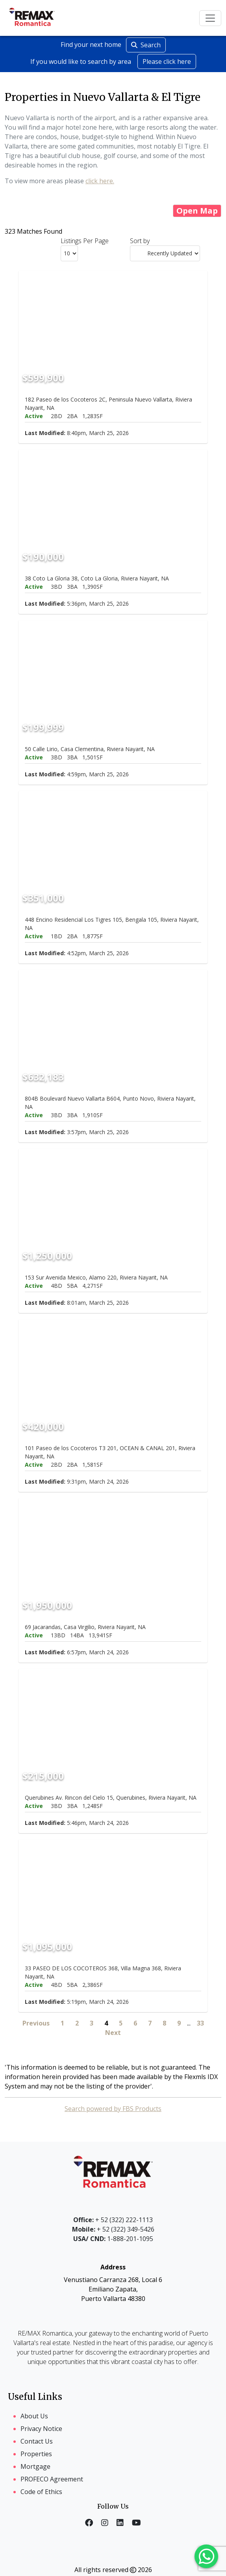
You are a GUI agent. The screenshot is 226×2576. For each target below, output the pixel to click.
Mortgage (35, 2466)
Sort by (140, 240)
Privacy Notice (41, 2428)
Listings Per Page (85, 240)
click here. (99, 181)
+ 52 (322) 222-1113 (113, 2219)
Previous (36, 2023)
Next (113, 2032)
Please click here (167, 61)
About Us (34, 2416)
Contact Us (36, 2441)
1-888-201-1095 (113, 2238)
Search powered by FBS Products (113, 2108)
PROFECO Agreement (51, 2479)
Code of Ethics (41, 2491)
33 (200, 2023)
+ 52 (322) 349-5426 (113, 2229)
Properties (36, 2454)
